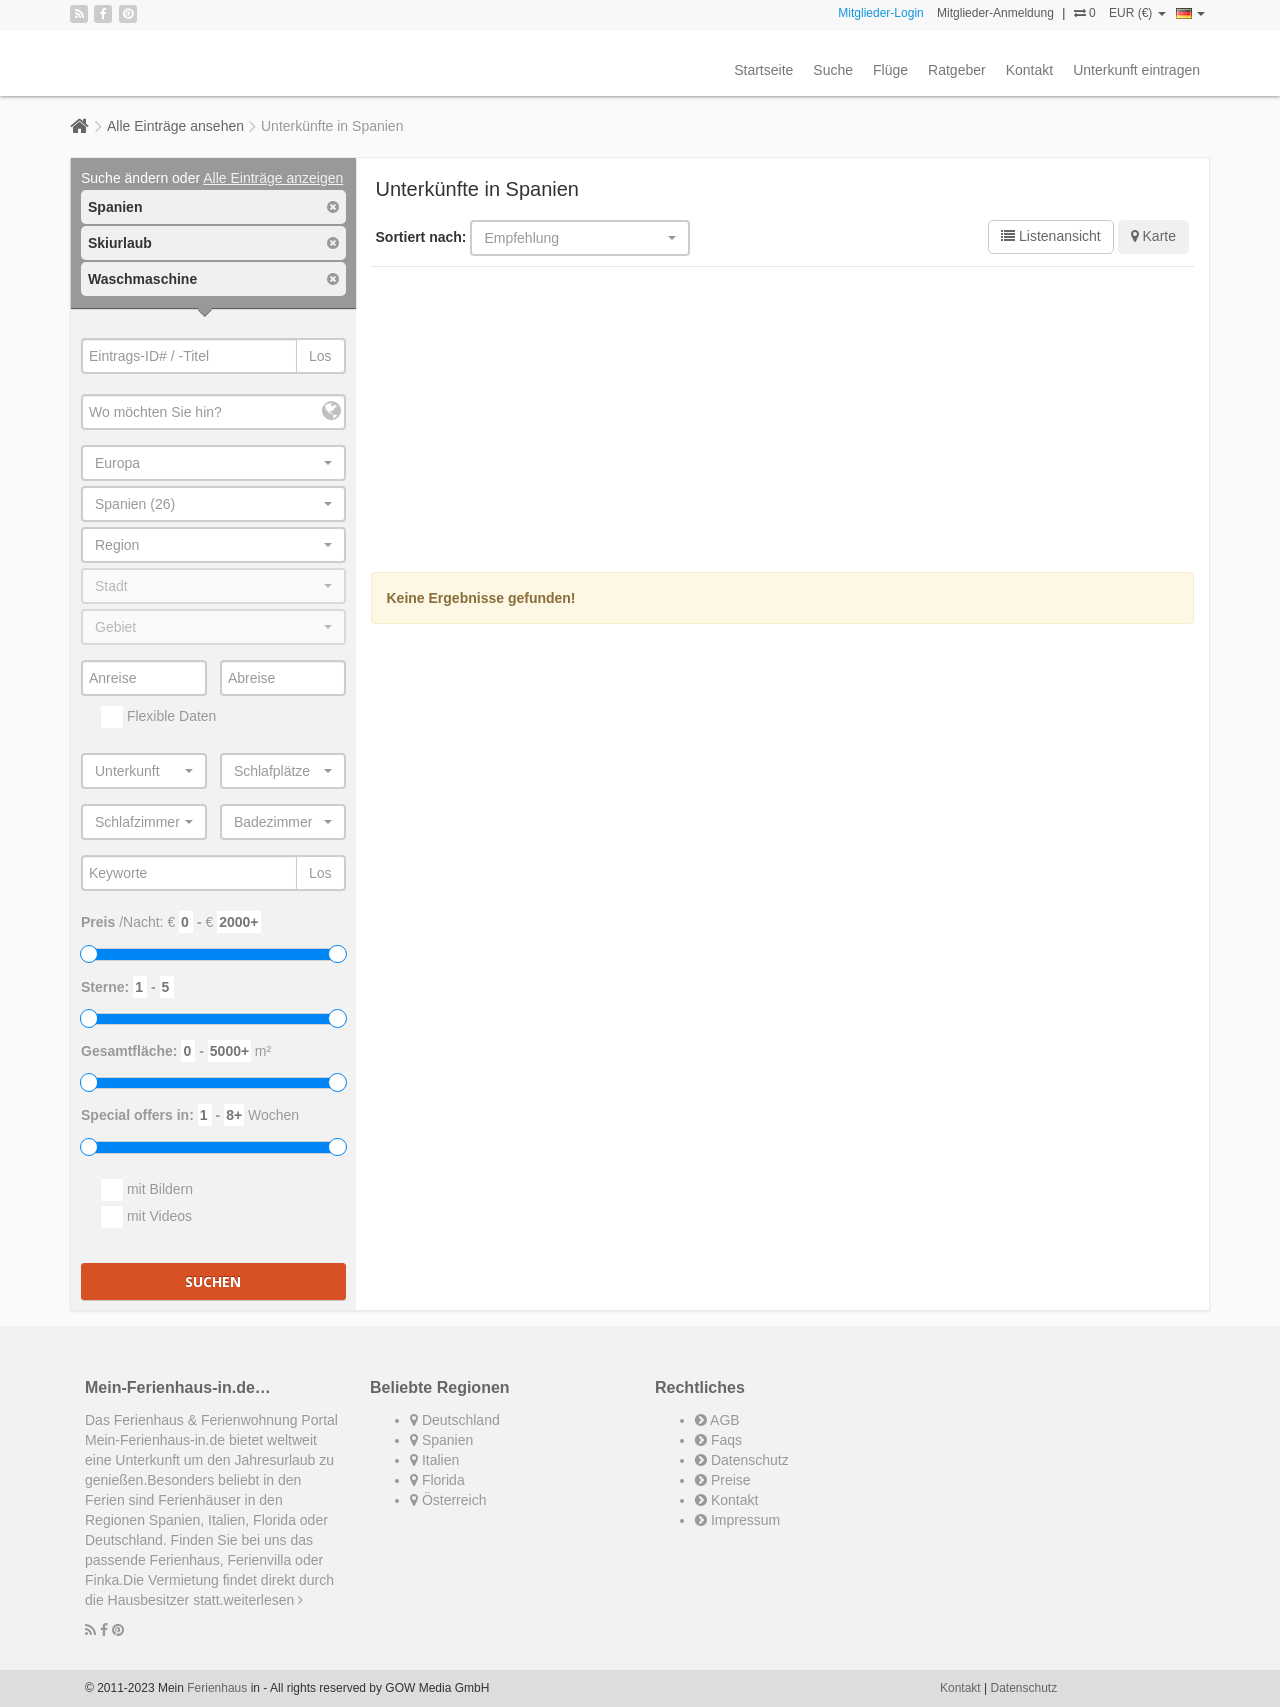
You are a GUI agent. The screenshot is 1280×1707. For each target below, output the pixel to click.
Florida (437, 1480)
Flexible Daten (158, 717)
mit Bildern (147, 1190)
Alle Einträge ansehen (175, 126)
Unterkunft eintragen (1136, 70)
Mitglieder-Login (880, 13)
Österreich (448, 1500)
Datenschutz (742, 1460)
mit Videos (146, 1217)
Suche (833, 70)
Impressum (737, 1520)
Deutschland (455, 1420)
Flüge (890, 70)
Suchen (213, 1281)
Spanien (441, 1440)
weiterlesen (264, 1600)
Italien (434, 1460)
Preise (723, 1480)
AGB (717, 1420)
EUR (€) (1137, 13)
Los (320, 356)
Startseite (763, 70)
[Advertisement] (783, 422)
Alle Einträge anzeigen (273, 178)
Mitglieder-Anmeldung (995, 13)
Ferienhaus (217, 1688)
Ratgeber (957, 70)
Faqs (718, 1440)
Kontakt (1029, 70)
